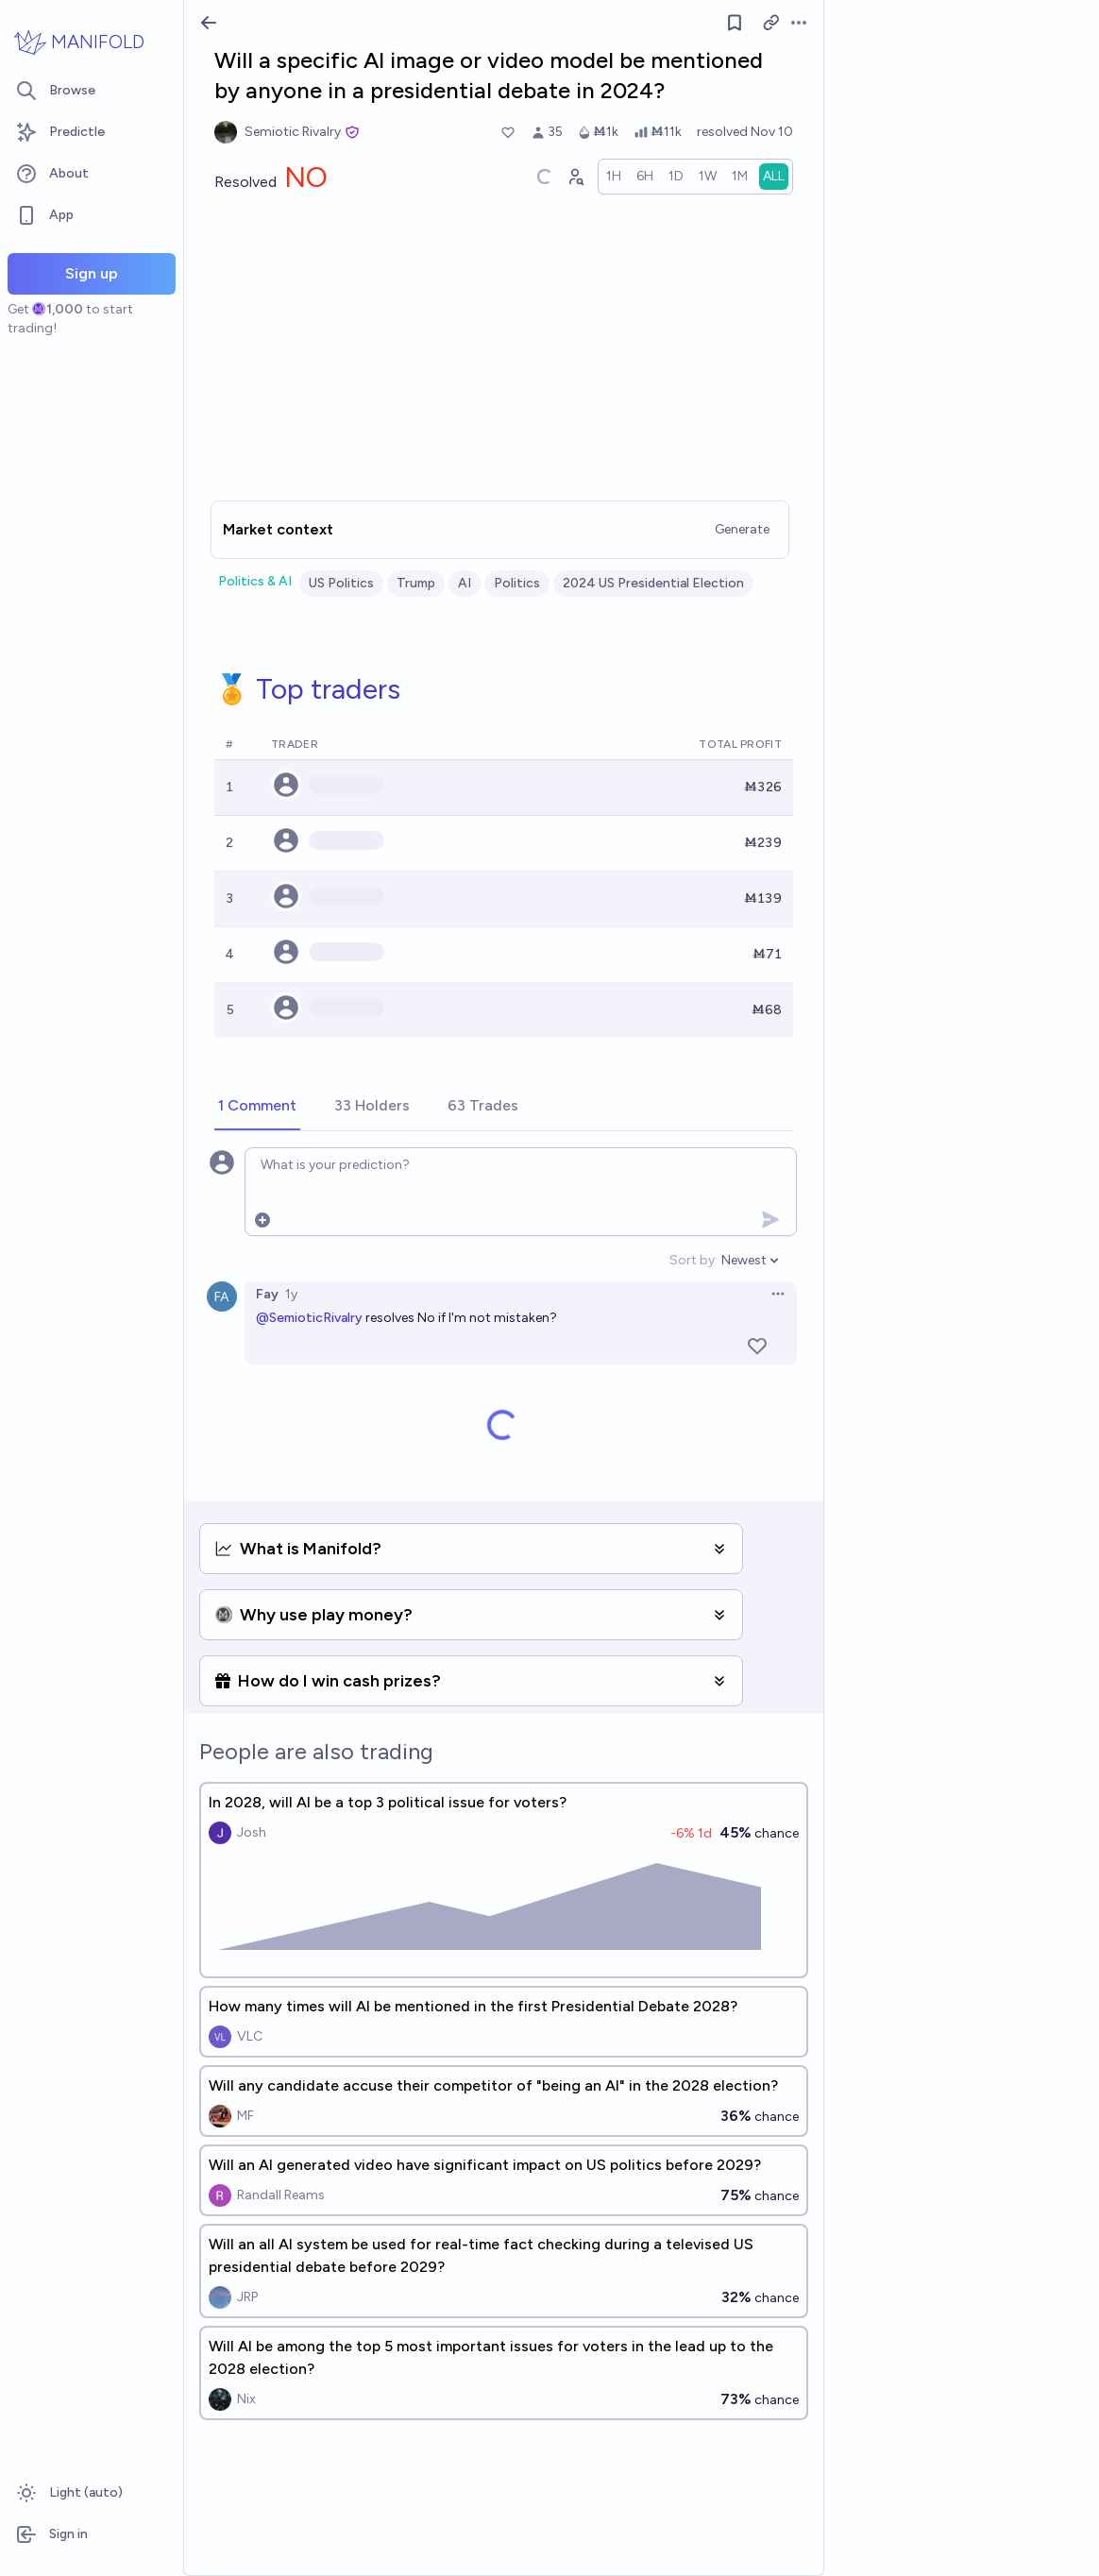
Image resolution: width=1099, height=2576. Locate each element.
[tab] (257, 1106)
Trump (416, 583)
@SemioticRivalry (309, 1318)
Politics (517, 583)
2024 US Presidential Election (653, 583)
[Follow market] (734, 23)
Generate (742, 529)
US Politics (341, 583)
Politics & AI (255, 581)
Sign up (91, 273)
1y (291, 1294)
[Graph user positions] (575, 176)
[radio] (613, 176)
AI (464, 583)
